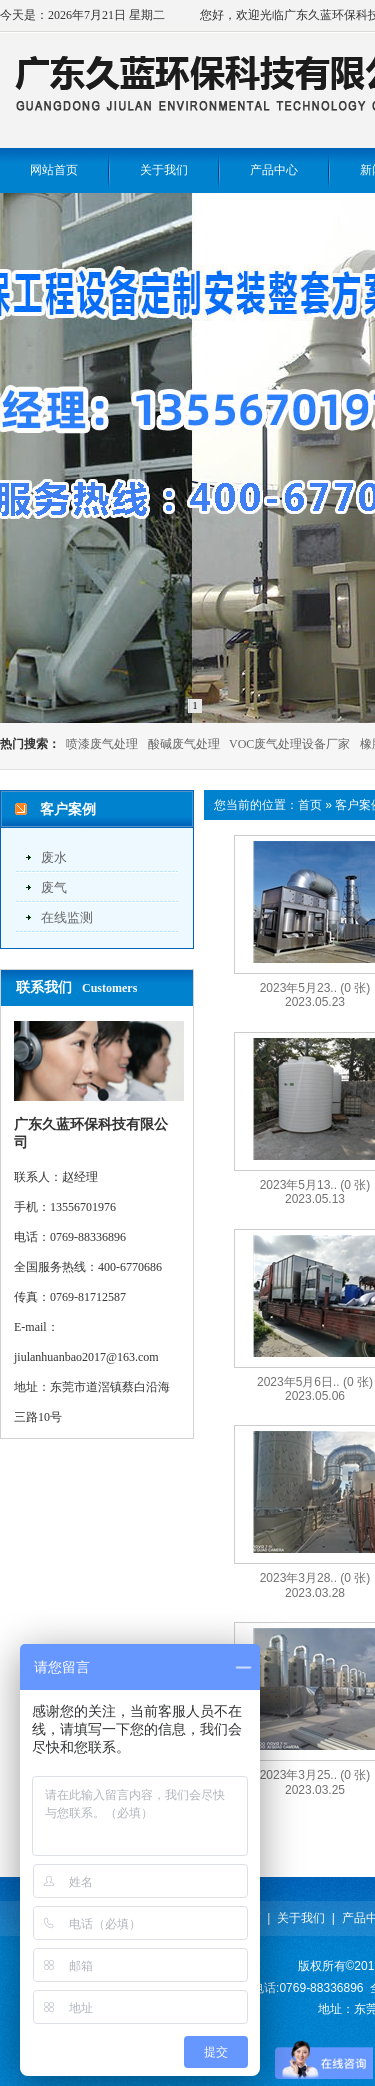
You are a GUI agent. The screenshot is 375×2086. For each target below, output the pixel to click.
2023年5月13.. (315, 1185)
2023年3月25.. (315, 1775)
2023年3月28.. (315, 1578)
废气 (54, 887)
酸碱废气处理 (184, 744)
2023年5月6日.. (315, 1382)
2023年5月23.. (315, 988)
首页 (310, 805)
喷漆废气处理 (102, 744)
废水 (54, 857)
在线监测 (67, 917)
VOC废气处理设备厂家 (289, 744)
